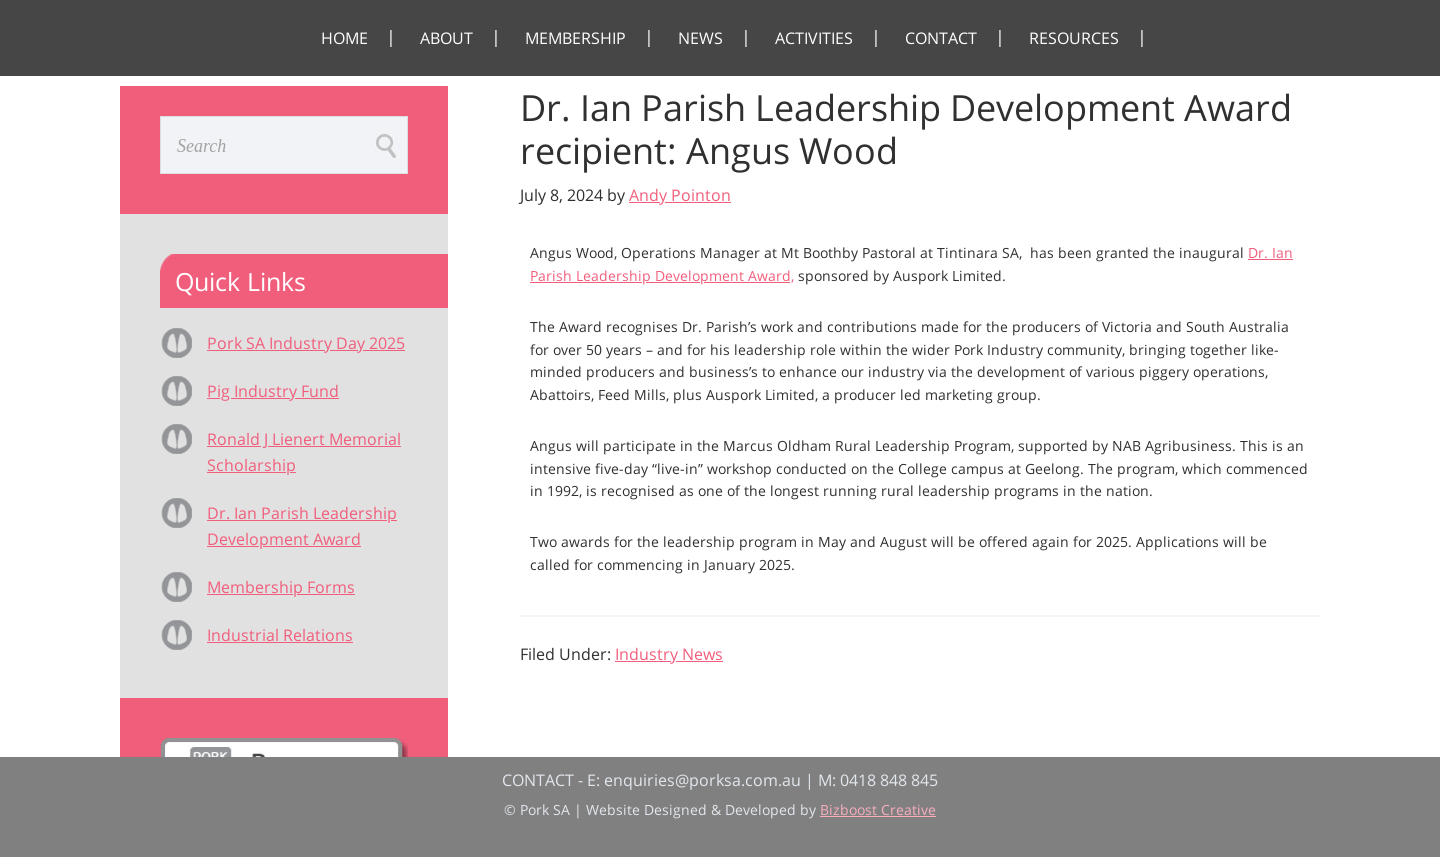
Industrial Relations (280, 635)
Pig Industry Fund (273, 391)
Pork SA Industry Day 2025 (306, 343)
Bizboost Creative (878, 809)
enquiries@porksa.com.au (702, 780)
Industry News (669, 654)
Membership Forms (281, 587)
